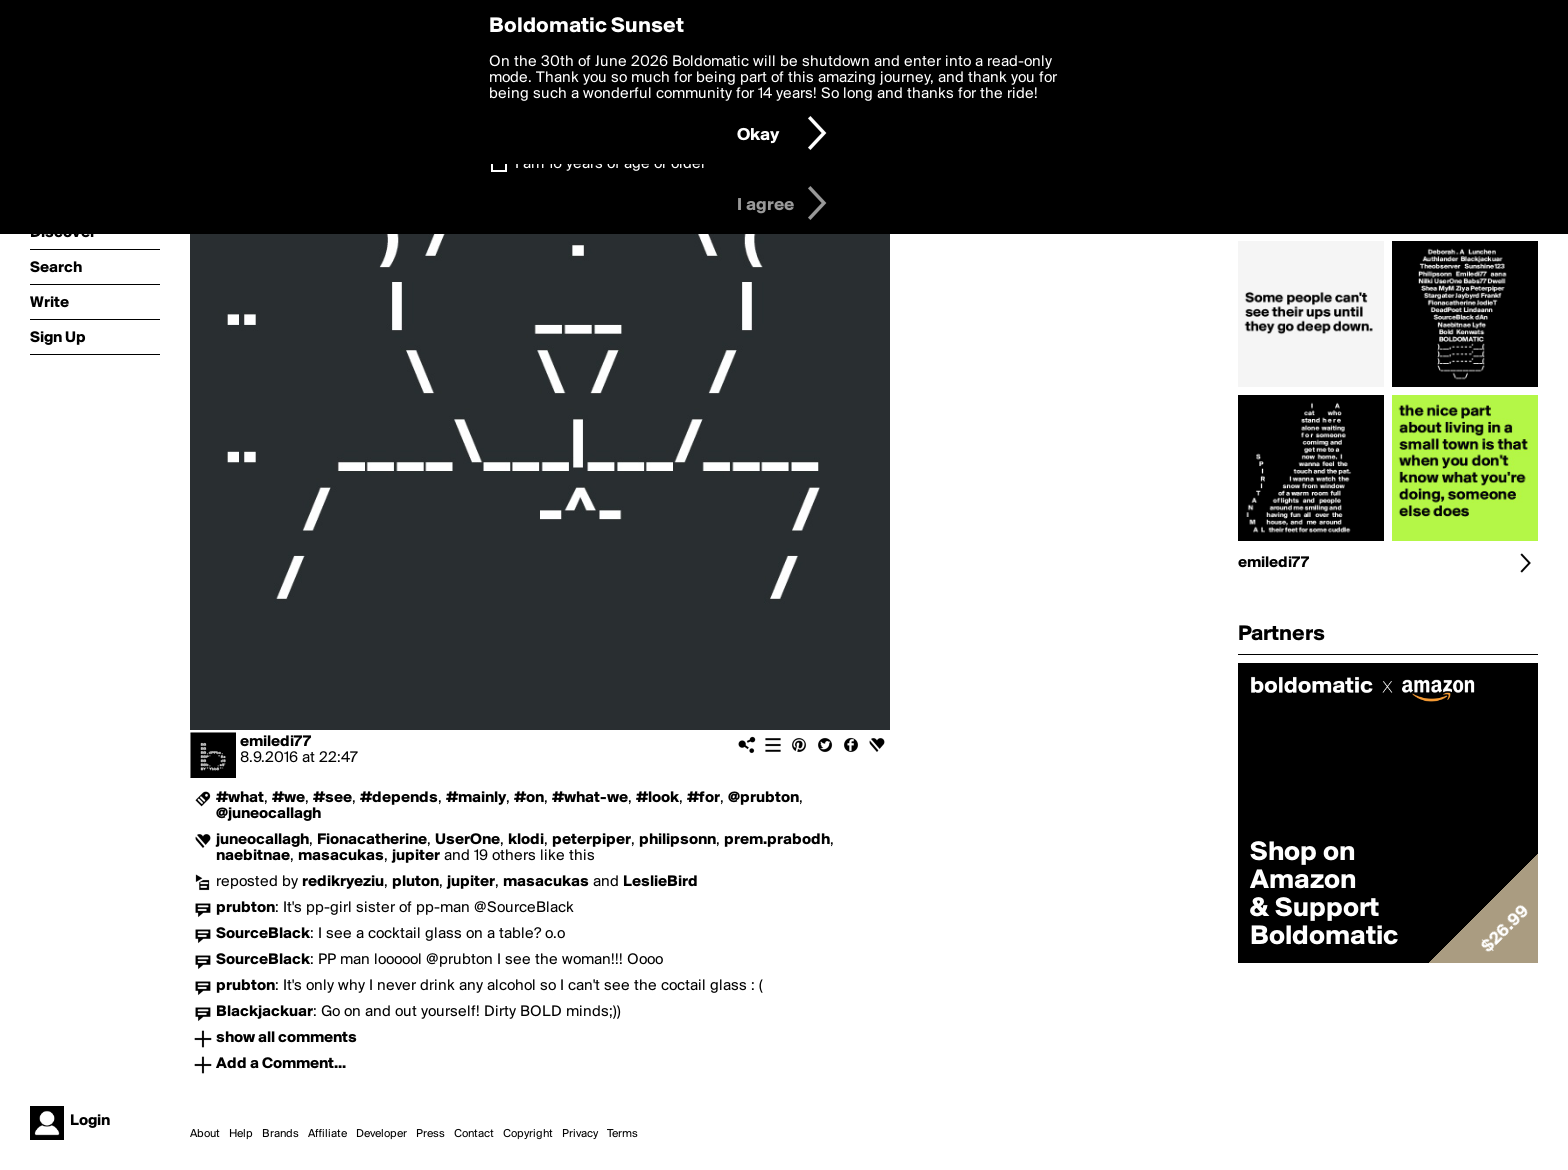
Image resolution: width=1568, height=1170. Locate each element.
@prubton (763, 798)
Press (430, 1134)
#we (288, 798)
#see (332, 798)
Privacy (580, 1134)
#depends (399, 798)
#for (703, 798)
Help (241, 1134)
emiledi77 (275, 742)
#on (529, 798)
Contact (474, 1134)
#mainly (476, 798)
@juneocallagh (268, 814)
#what (240, 798)
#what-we (590, 798)
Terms (622, 1134)
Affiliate (327, 1134)
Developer (381, 1134)
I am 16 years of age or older (610, 164)
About (205, 1134)
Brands (280, 1134)
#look (657, 798)
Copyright (528, 1134)
